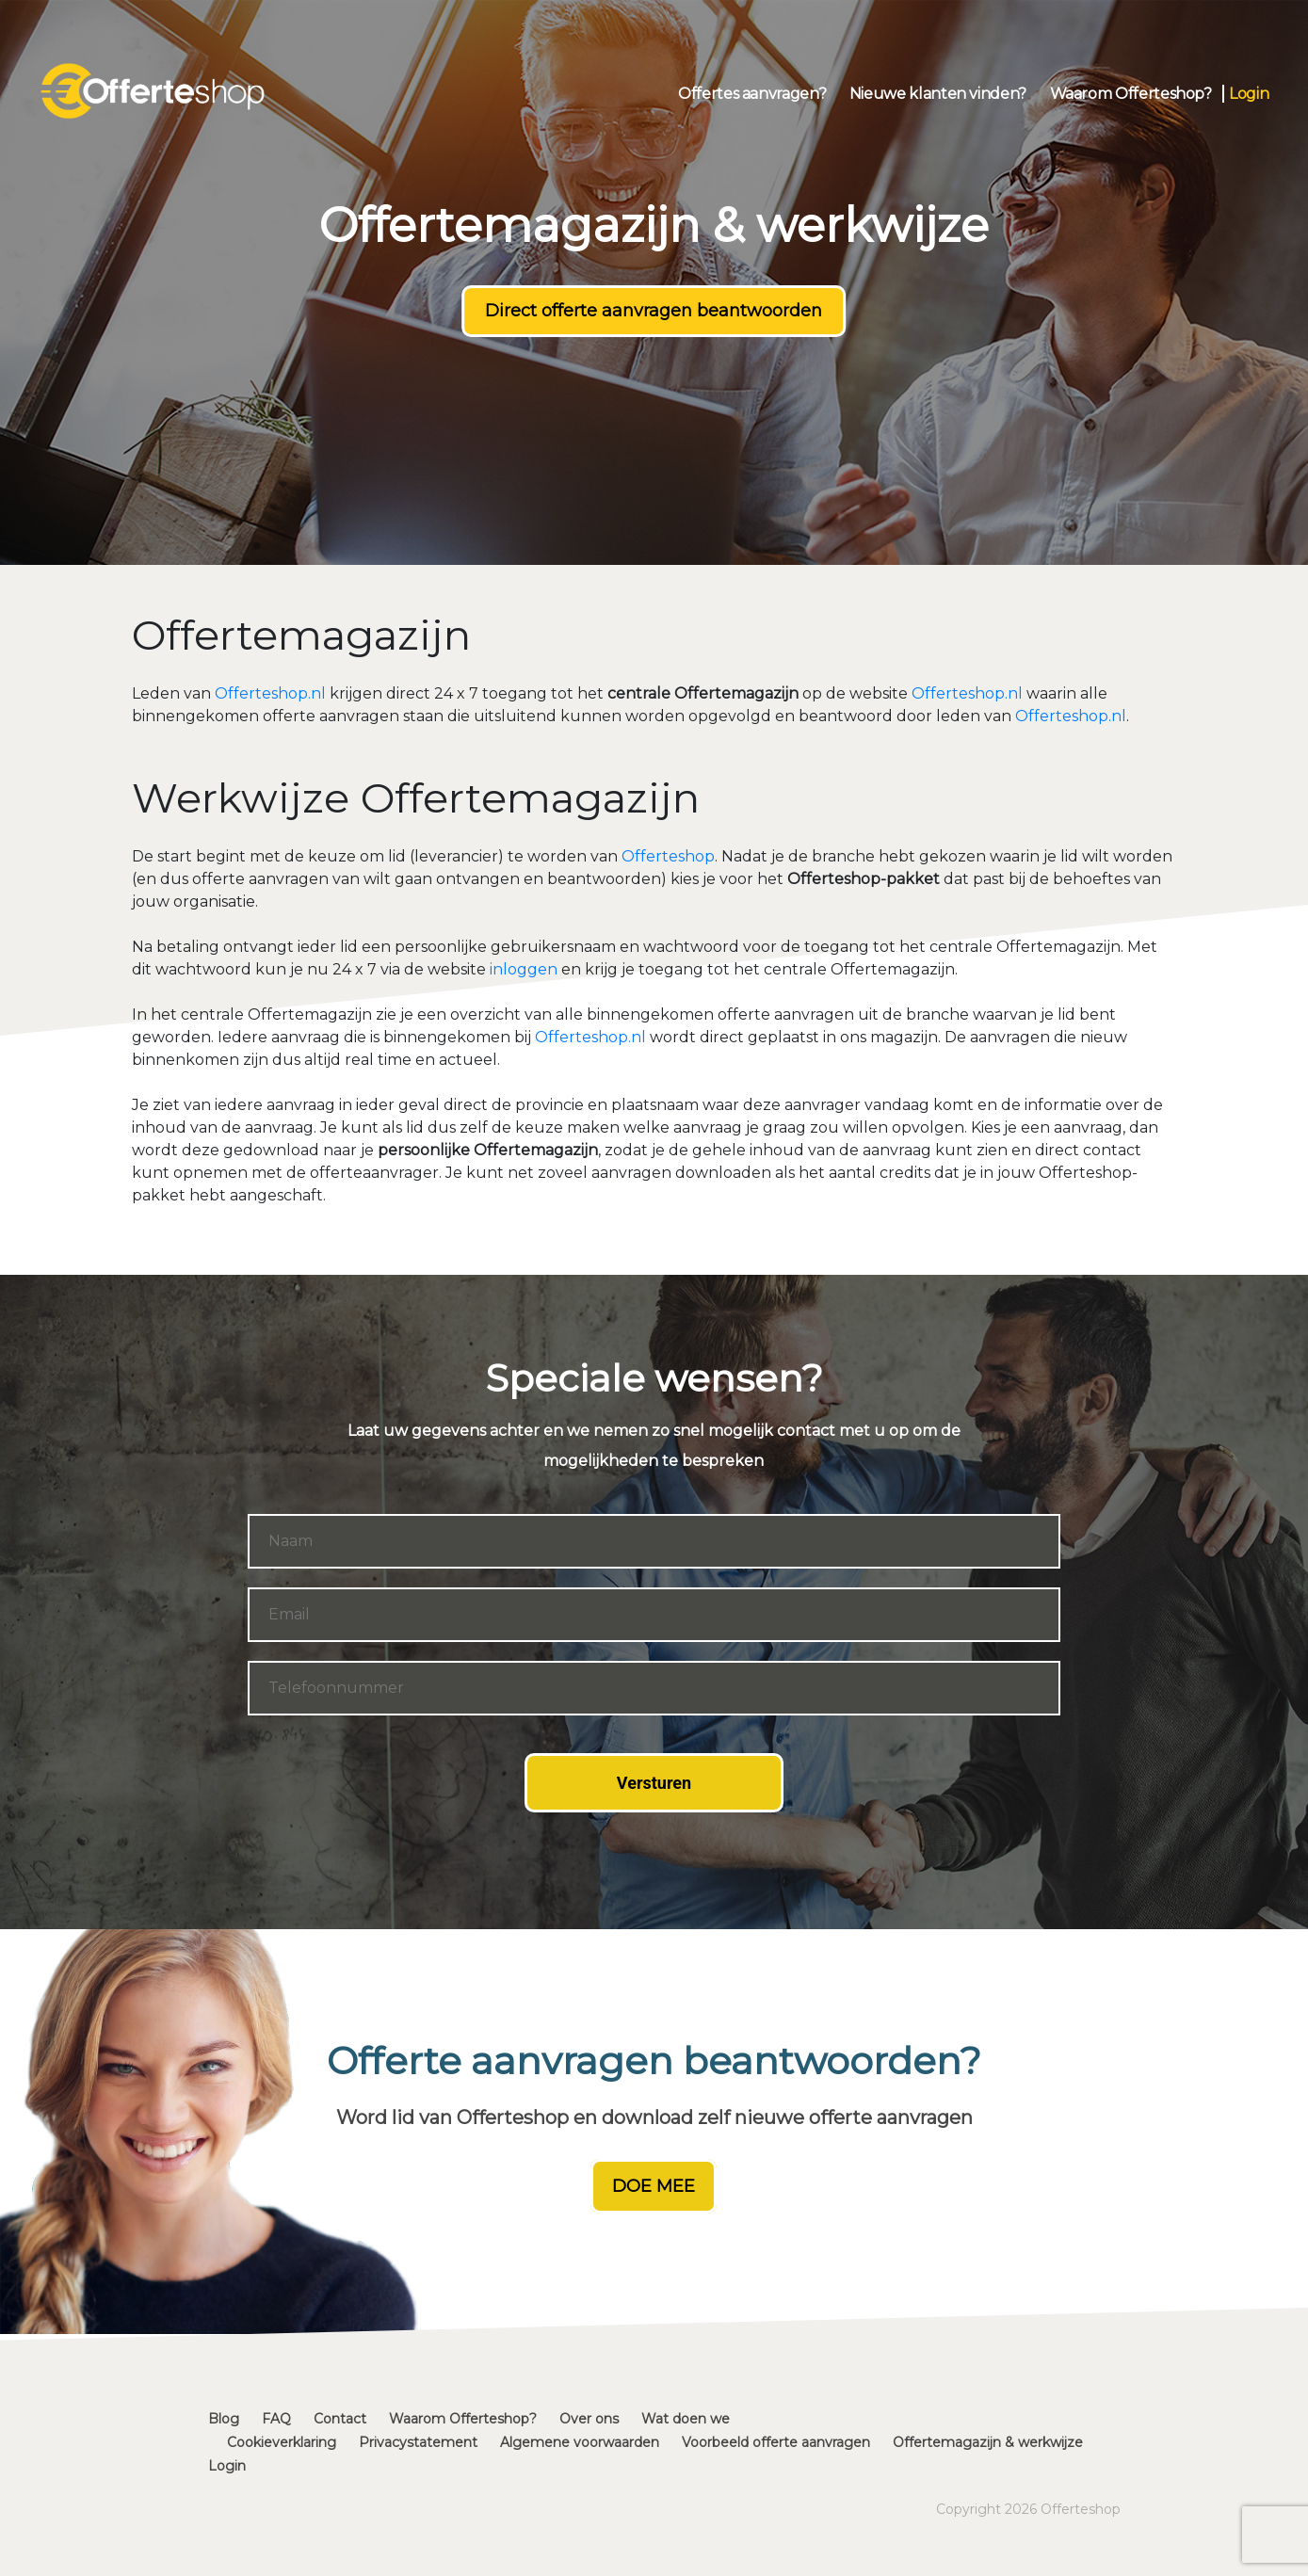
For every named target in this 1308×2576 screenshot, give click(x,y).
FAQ (276, 2418)
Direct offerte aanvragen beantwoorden (653, 310)
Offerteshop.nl (270, 693)
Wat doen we (685, 2418)
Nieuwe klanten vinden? (937, 94)
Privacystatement (418, 2442)
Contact (340, 2418)
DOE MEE (653, 2186)
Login (1248, 94)
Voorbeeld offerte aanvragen (776, 2442)
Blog (223, 2418)
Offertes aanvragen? (752, 94)
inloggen (523, 969)
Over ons (589, 2418)
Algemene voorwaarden (579, 2442)
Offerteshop (668, 856)
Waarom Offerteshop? (1131, 94)
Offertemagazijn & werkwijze (988, 2442)
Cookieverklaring (281, 2442)
